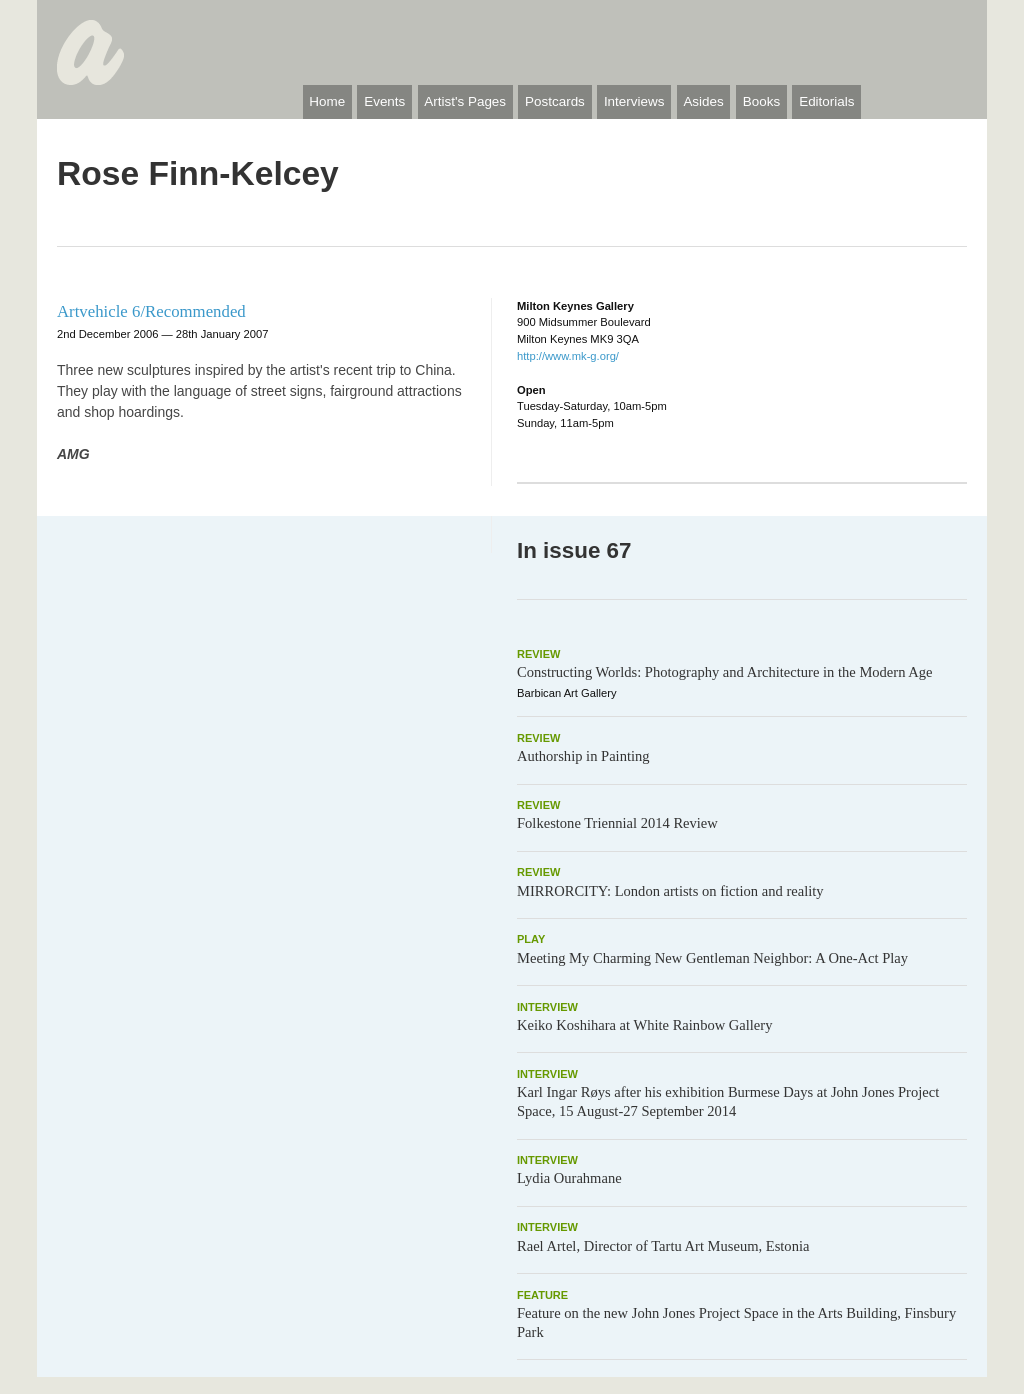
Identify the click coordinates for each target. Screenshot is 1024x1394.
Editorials (826, 101)
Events (384, 101)
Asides (703, 101)
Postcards (555, 101)
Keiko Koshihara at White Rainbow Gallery (644, 1025)
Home (327, 101)
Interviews (634, 101)
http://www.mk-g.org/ (568, 356)
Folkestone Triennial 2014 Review (617, 823)
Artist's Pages (465, 101)
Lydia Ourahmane (569, 1178)
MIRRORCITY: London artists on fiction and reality (670, 891)
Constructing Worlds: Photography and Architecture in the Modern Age (725, 672)
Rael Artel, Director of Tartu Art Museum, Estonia (663, 1246)
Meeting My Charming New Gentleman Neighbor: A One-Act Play (712, 958)
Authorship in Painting (583, 756)
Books (761, 101)
